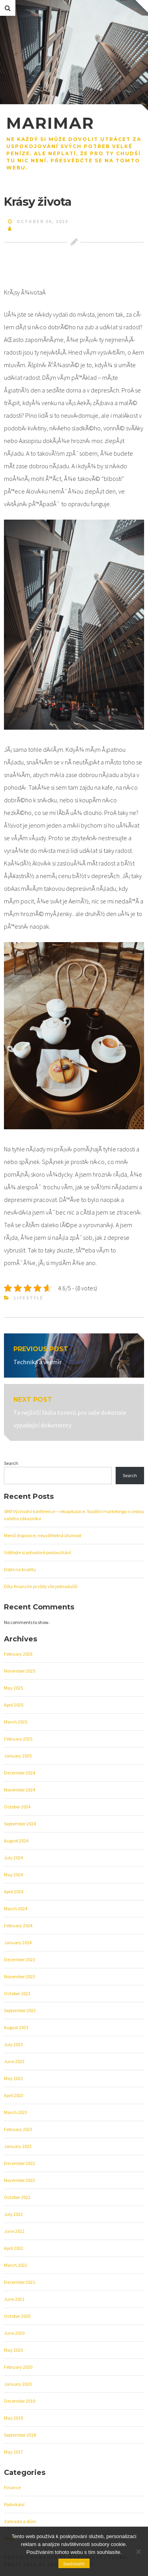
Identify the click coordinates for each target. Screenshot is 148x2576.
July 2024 (13, 1858)
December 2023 (19, 1959)
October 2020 (17, 2316)
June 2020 (14, 2333)
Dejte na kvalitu (20, 1569)
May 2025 (13, 1688)
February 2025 (18, 1739)
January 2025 (18, 1756)
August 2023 (16, 2027)
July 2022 (13, 2214)
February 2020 (18, 2367)
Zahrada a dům (20, 2521)
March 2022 (15, 2265)
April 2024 (13, 1891)
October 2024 (17, 1807)
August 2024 (16, 1841)
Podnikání (14, 2504)
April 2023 (13, 2095)
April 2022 (13, 2248)
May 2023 (13, 2078)
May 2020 (13, 2350)
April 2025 (13, 1705)
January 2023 (18, 2146)
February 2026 (18, 1654)
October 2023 (17, 1993)
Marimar (50, 123)
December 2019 (19, 2401)
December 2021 (19, 2282)
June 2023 (14, 2061)
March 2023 (15, 2112)
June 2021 (14, 2299)
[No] (138, 2551)
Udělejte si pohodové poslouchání (37, 1552)
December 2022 (19, 2163)
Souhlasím (74, 2564)
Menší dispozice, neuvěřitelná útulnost (42, 1535)
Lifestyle (28, 1298)
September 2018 (20, 2435)
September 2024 (20, 1824)
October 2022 (17, 2197)
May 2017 (13, 2452)
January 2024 (18, 1942)
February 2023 (18, 2129)
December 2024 (19, 1773)
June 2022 (14, 2231)
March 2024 (15, 1908)
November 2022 (19, 2180)
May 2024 (13, 1875)
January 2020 (18, 2384)
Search (11, 1463)
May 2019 (13, 2418)
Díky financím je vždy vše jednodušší (40, 1586)
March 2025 (15, 1722)
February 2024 (18, 1925)
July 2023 (13, 2044)
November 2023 (19, 1976)
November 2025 (19, 1671)
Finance (12, 2487)
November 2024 (19, 1790)
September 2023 (20, 2010)
